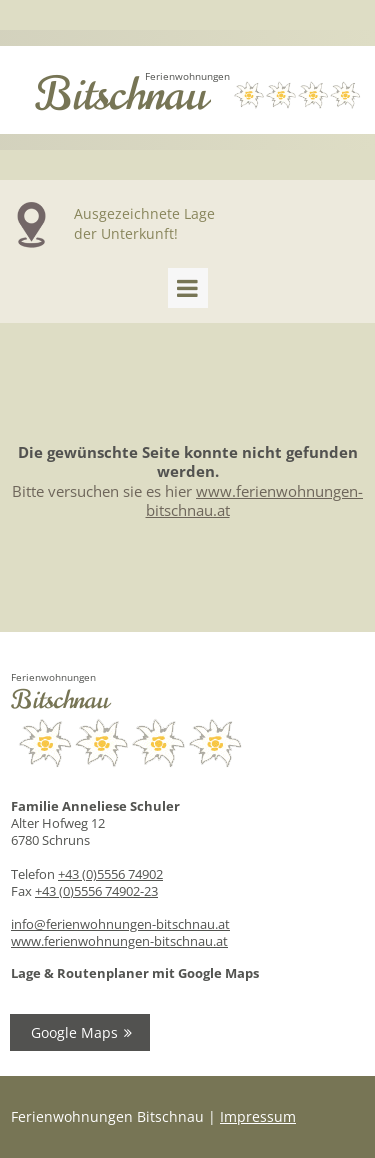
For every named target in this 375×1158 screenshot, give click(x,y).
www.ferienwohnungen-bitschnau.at (119, 941)
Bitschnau (121, 94)
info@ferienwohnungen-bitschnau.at (120, 924)
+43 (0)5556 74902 (110, 874)
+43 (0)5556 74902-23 (96, 891)
